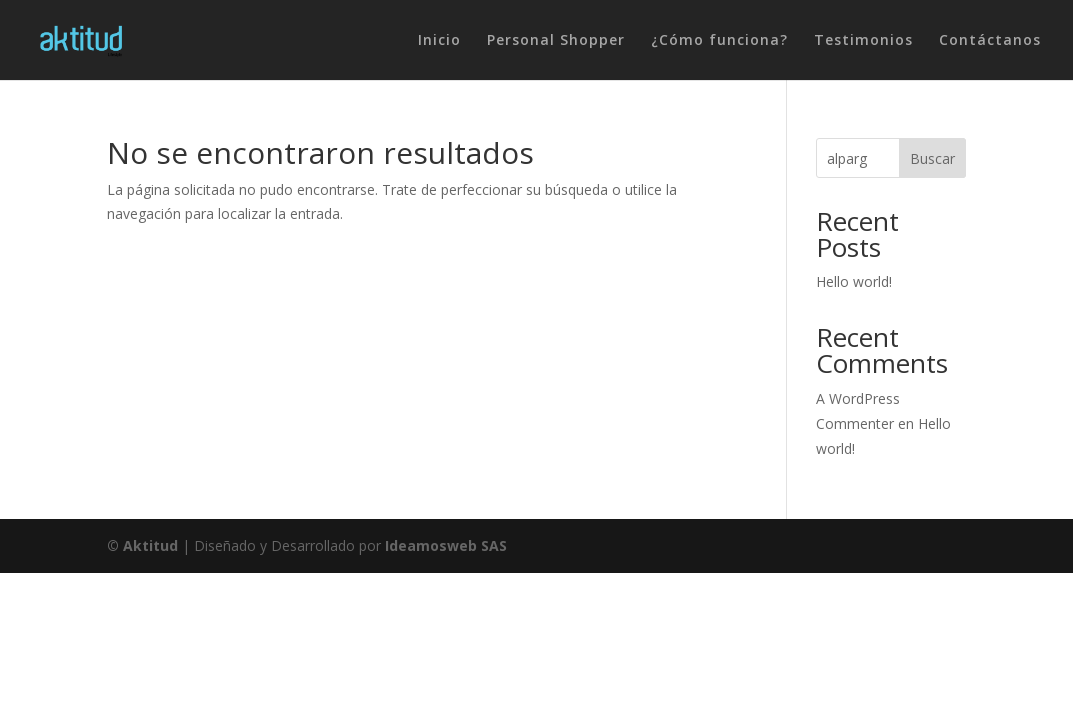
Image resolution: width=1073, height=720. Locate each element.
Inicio (439, 41)
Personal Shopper (556, 41)
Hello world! (854, 281)
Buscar (932, 158)
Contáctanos (990, 41)
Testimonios (863, 41)
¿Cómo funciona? (719, 41)
